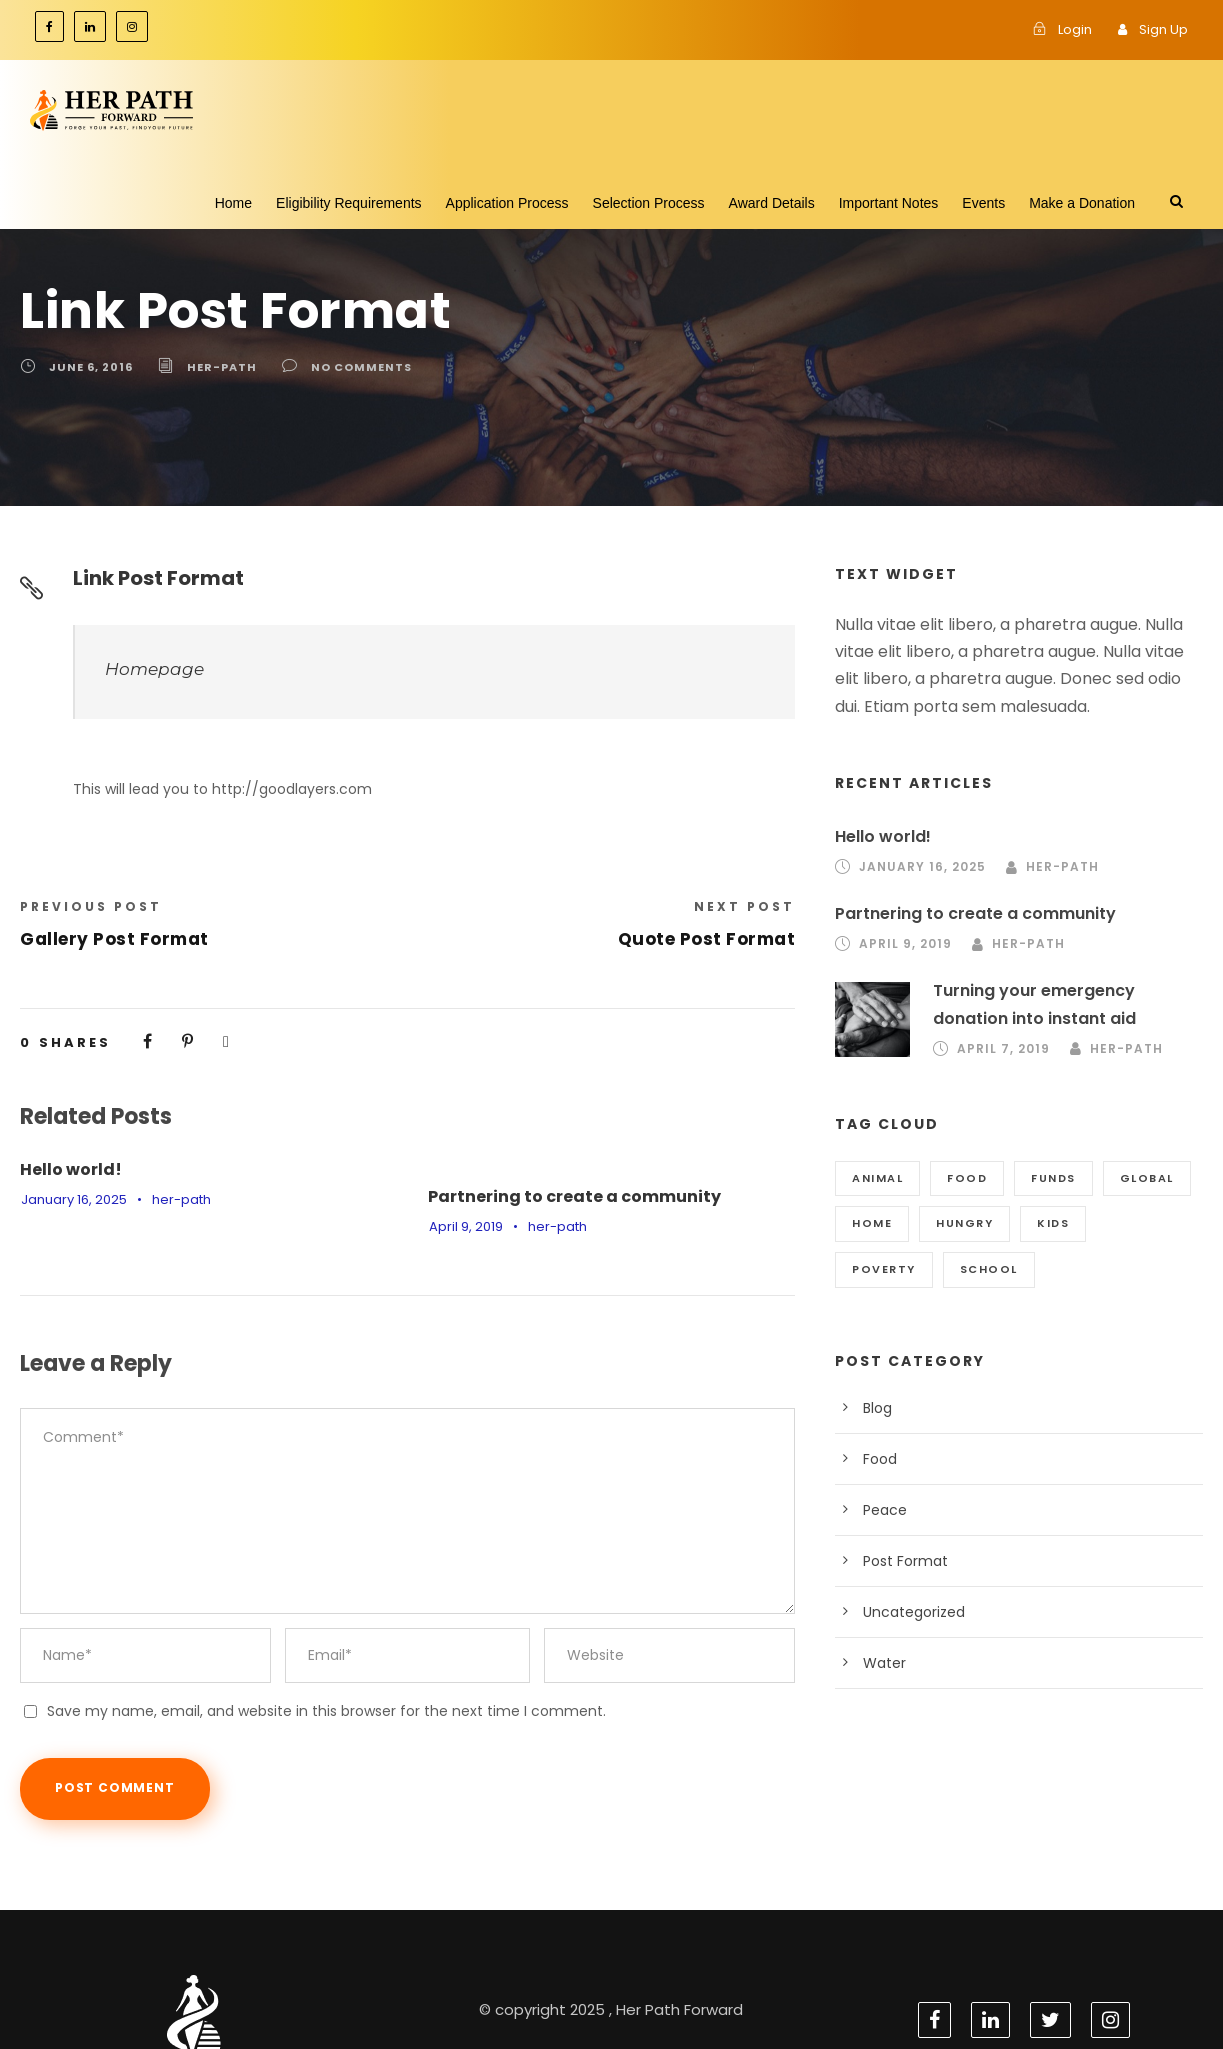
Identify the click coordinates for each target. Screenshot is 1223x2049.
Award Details (772, 203)
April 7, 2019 (1003, 1049)
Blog (877, 1408)
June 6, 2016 (89, 367)
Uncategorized (908, 1612)
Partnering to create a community (555, 1196)
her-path (215, 367)
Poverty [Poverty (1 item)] (1143, 1223)
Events (983, 203)
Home (233, 203)
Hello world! (66, 1169)
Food (879, 1459)
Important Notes (889, 203)
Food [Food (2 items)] (967, 1178)
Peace (883, 1510)
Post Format (901, 1561)
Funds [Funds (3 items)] (1052, 1178)
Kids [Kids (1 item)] (1052, 1223)
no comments (348, 367)
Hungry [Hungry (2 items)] (963, 1223)
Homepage (146, 668)
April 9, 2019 (465, 1226)
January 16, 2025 (71, 1199)
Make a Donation (1082, 203)
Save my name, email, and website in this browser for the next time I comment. (291, 1666)
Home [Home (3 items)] (871, 1223)
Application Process (507, 203)
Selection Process (649, 203)
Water (881, 1663)
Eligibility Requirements (349, 203)
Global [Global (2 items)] (1146, 1178)
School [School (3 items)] (880, 1269)
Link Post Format (154, 578)
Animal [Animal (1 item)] (878, 1178)
